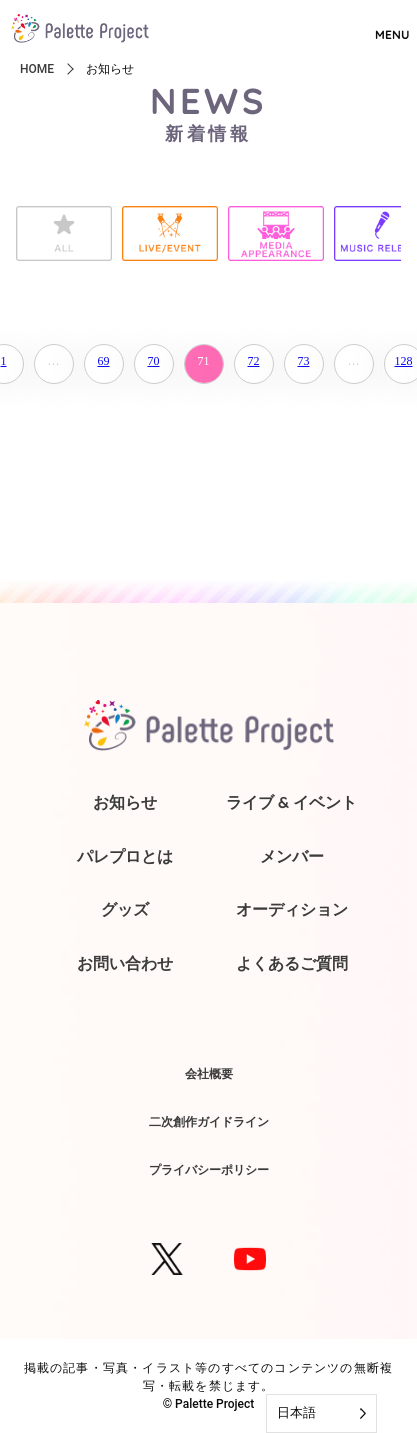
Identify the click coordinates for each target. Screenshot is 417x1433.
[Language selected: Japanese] (321, 1413)
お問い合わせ (125, 963)
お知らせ (125, 802)
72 (254, 361)
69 (104, 361)
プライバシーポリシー (209, 1169)
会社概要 (209, 1073)
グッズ (125, 909)
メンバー (292, 856)
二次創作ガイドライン (209, 1121)
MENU (392, 26)
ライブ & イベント (291, 802)
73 (304, 361)
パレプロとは (125, 856)
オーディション (292, 909)
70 (154, 361)
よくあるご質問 (292, 963)
